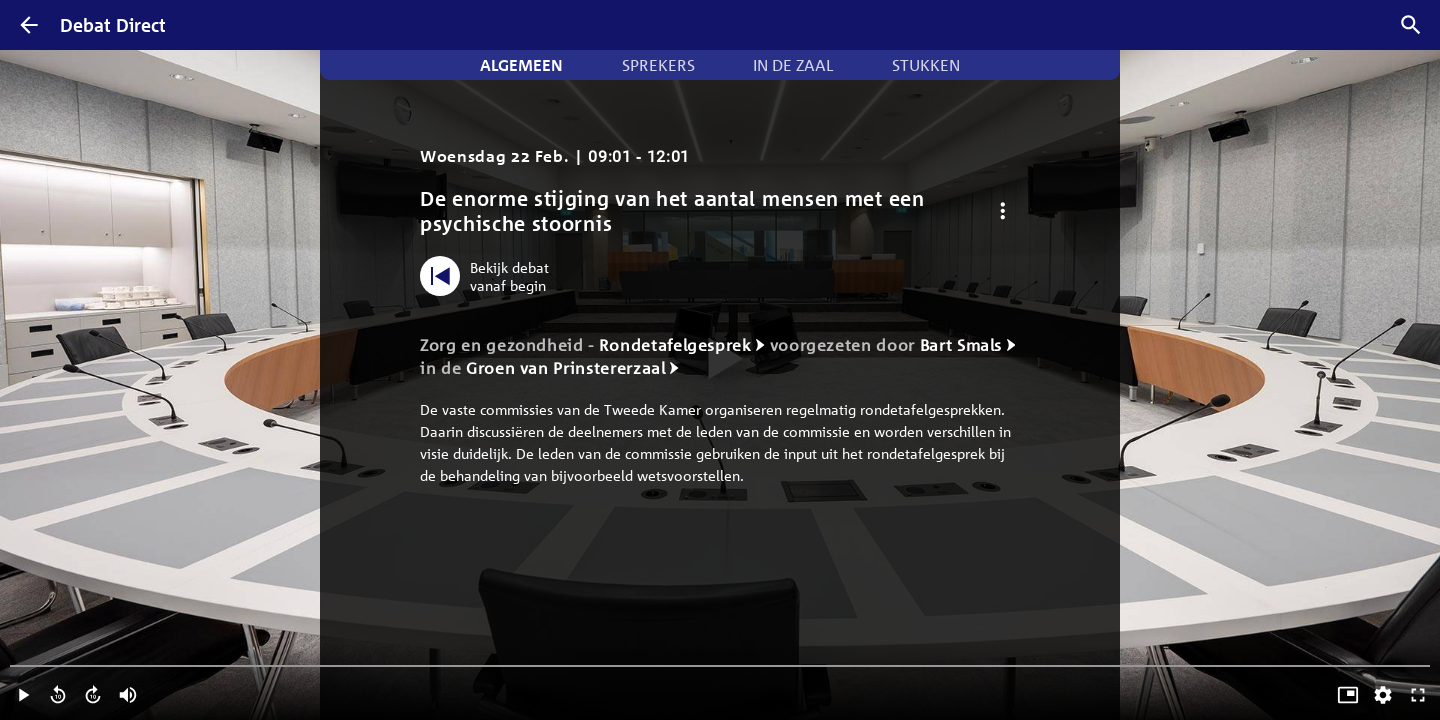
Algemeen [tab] (521, 65)
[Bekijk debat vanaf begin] (489, 276)
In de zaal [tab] (793, 65)
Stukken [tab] (926, 65)
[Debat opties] (1002, 211)
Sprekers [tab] (658, 65)
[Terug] (29, 25)
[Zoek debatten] (1411, 25)
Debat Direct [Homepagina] (113, 25)
